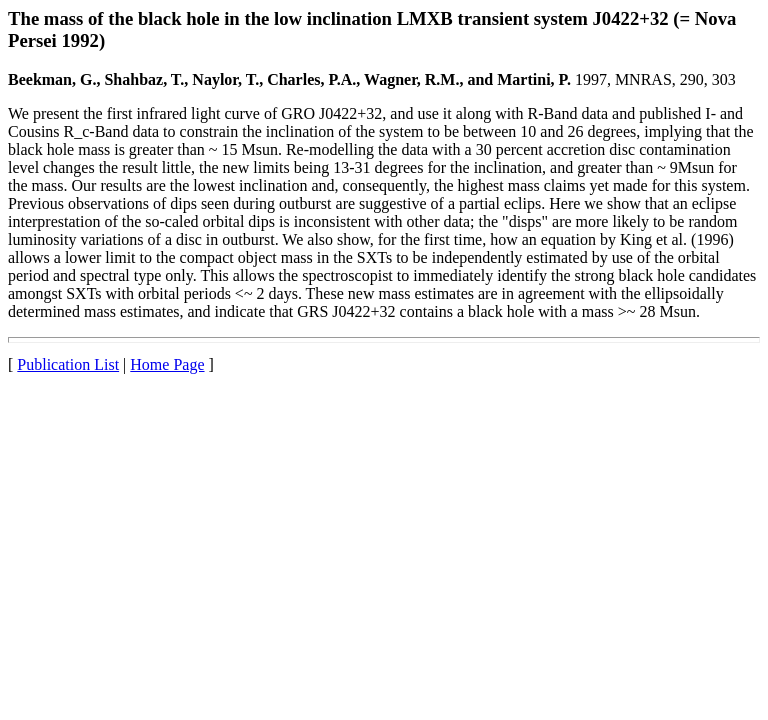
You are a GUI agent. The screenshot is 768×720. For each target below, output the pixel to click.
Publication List (68, 364)
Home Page (167, 364)
